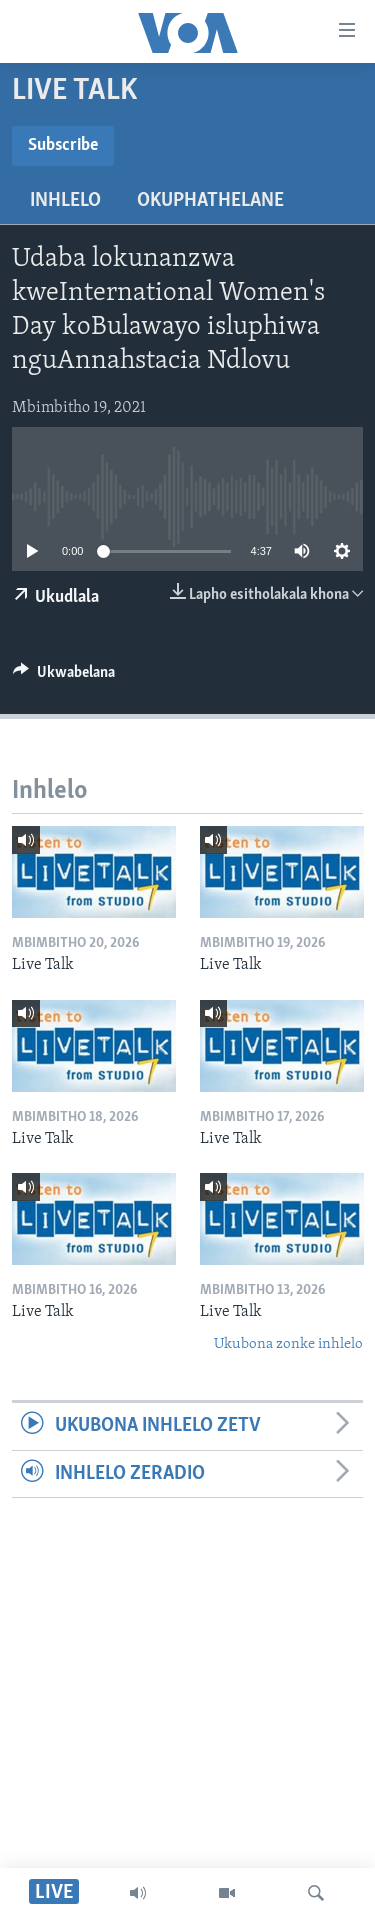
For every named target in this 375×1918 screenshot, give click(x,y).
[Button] (64, 677)
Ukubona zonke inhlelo (288, 1344)
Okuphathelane (210, 201)
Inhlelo (65, 201)
